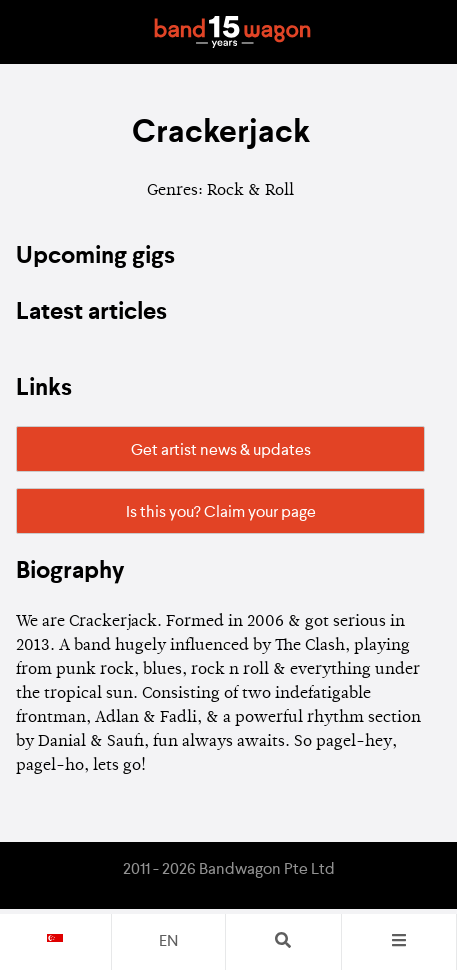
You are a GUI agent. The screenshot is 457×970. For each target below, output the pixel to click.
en (168, 942)
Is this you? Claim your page (221, 513)
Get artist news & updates (221, 451)
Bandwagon (233, 32)
